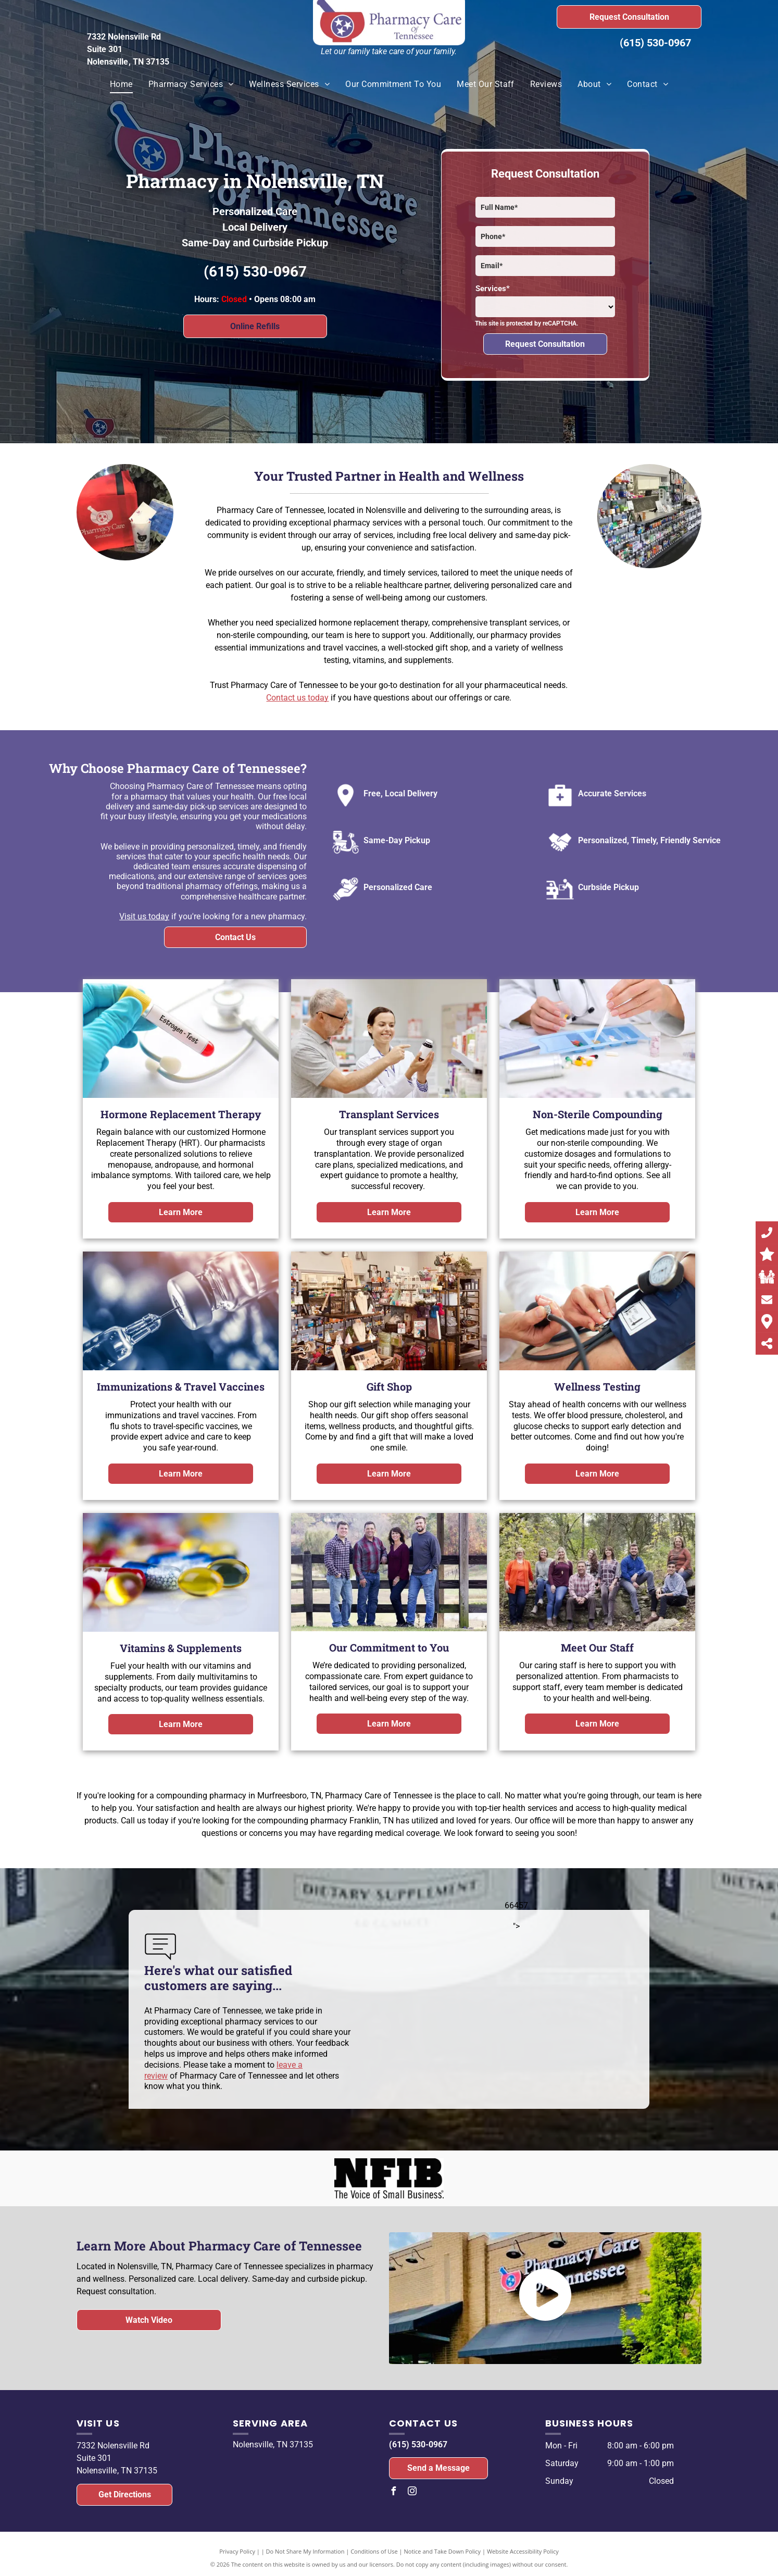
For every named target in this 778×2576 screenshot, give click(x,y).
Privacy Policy (237, 2551)
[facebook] (393, 2492)
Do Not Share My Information (305, 2551)
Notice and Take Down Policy (442, 2551)
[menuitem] (121, 84)
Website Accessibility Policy (523, 2551)
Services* (492, 288)
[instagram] (412, 2492)
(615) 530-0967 (655, 42)
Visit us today (144, 916)
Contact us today (297, 698)
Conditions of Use (374, 2551)
